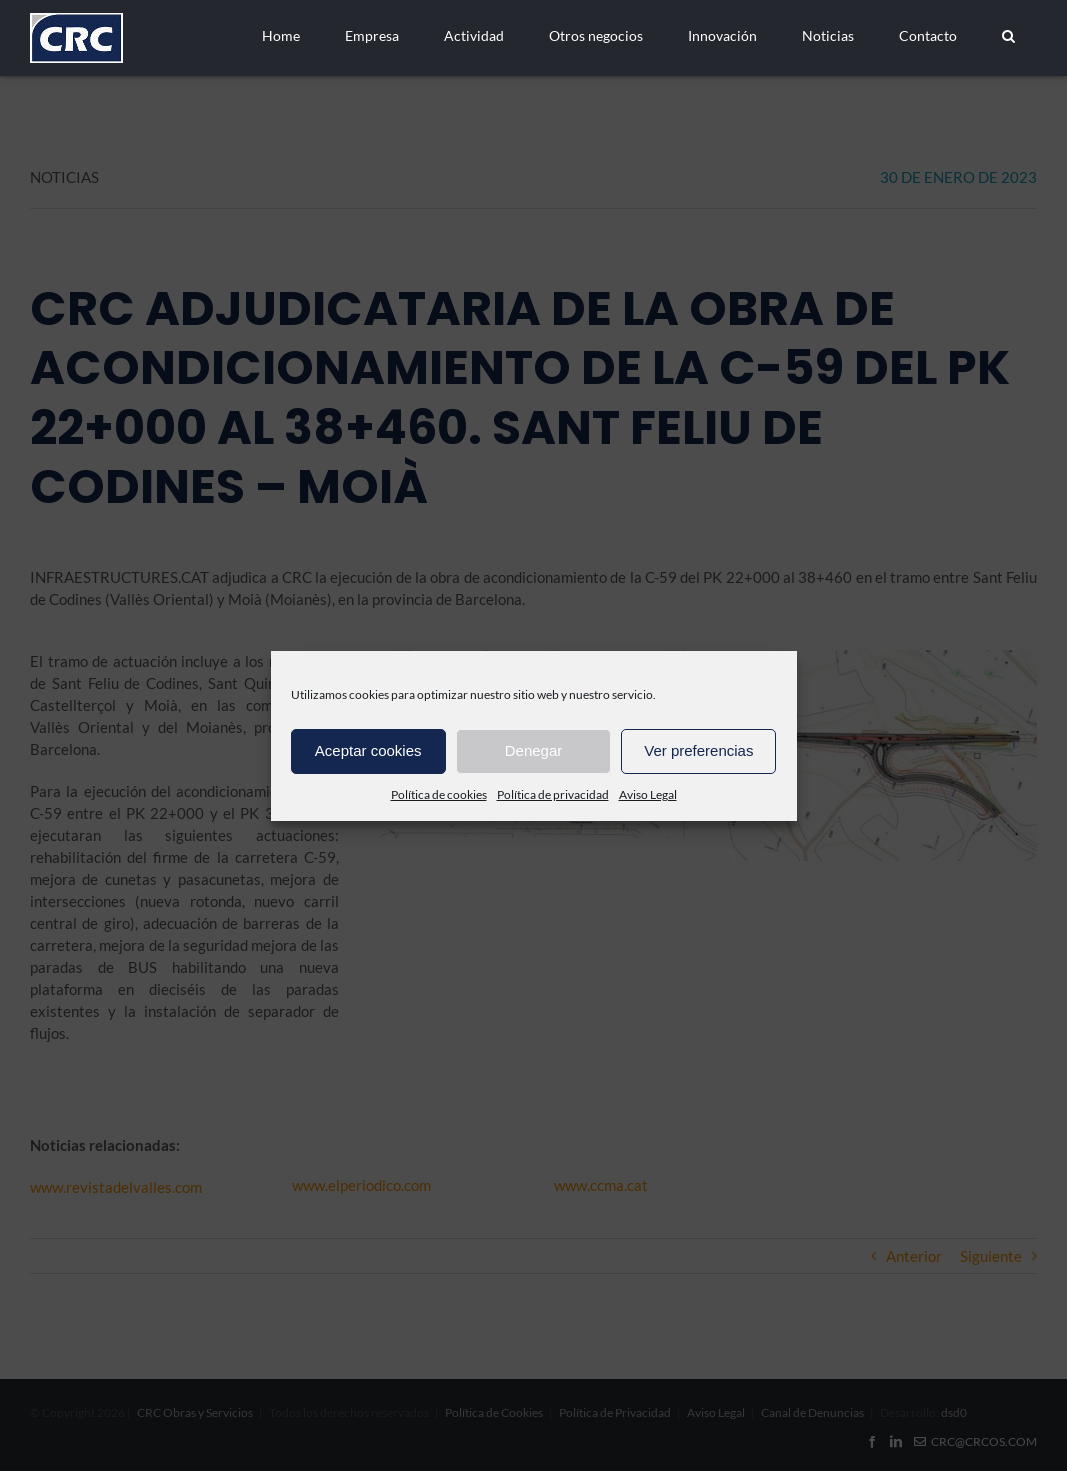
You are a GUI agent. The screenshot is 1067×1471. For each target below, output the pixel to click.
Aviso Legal (648, 794)
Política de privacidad (553, 794)
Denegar (534, 750)
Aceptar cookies (368, 750)
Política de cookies (439, 794)
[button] (1008, 36)
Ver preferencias (698, 750)
